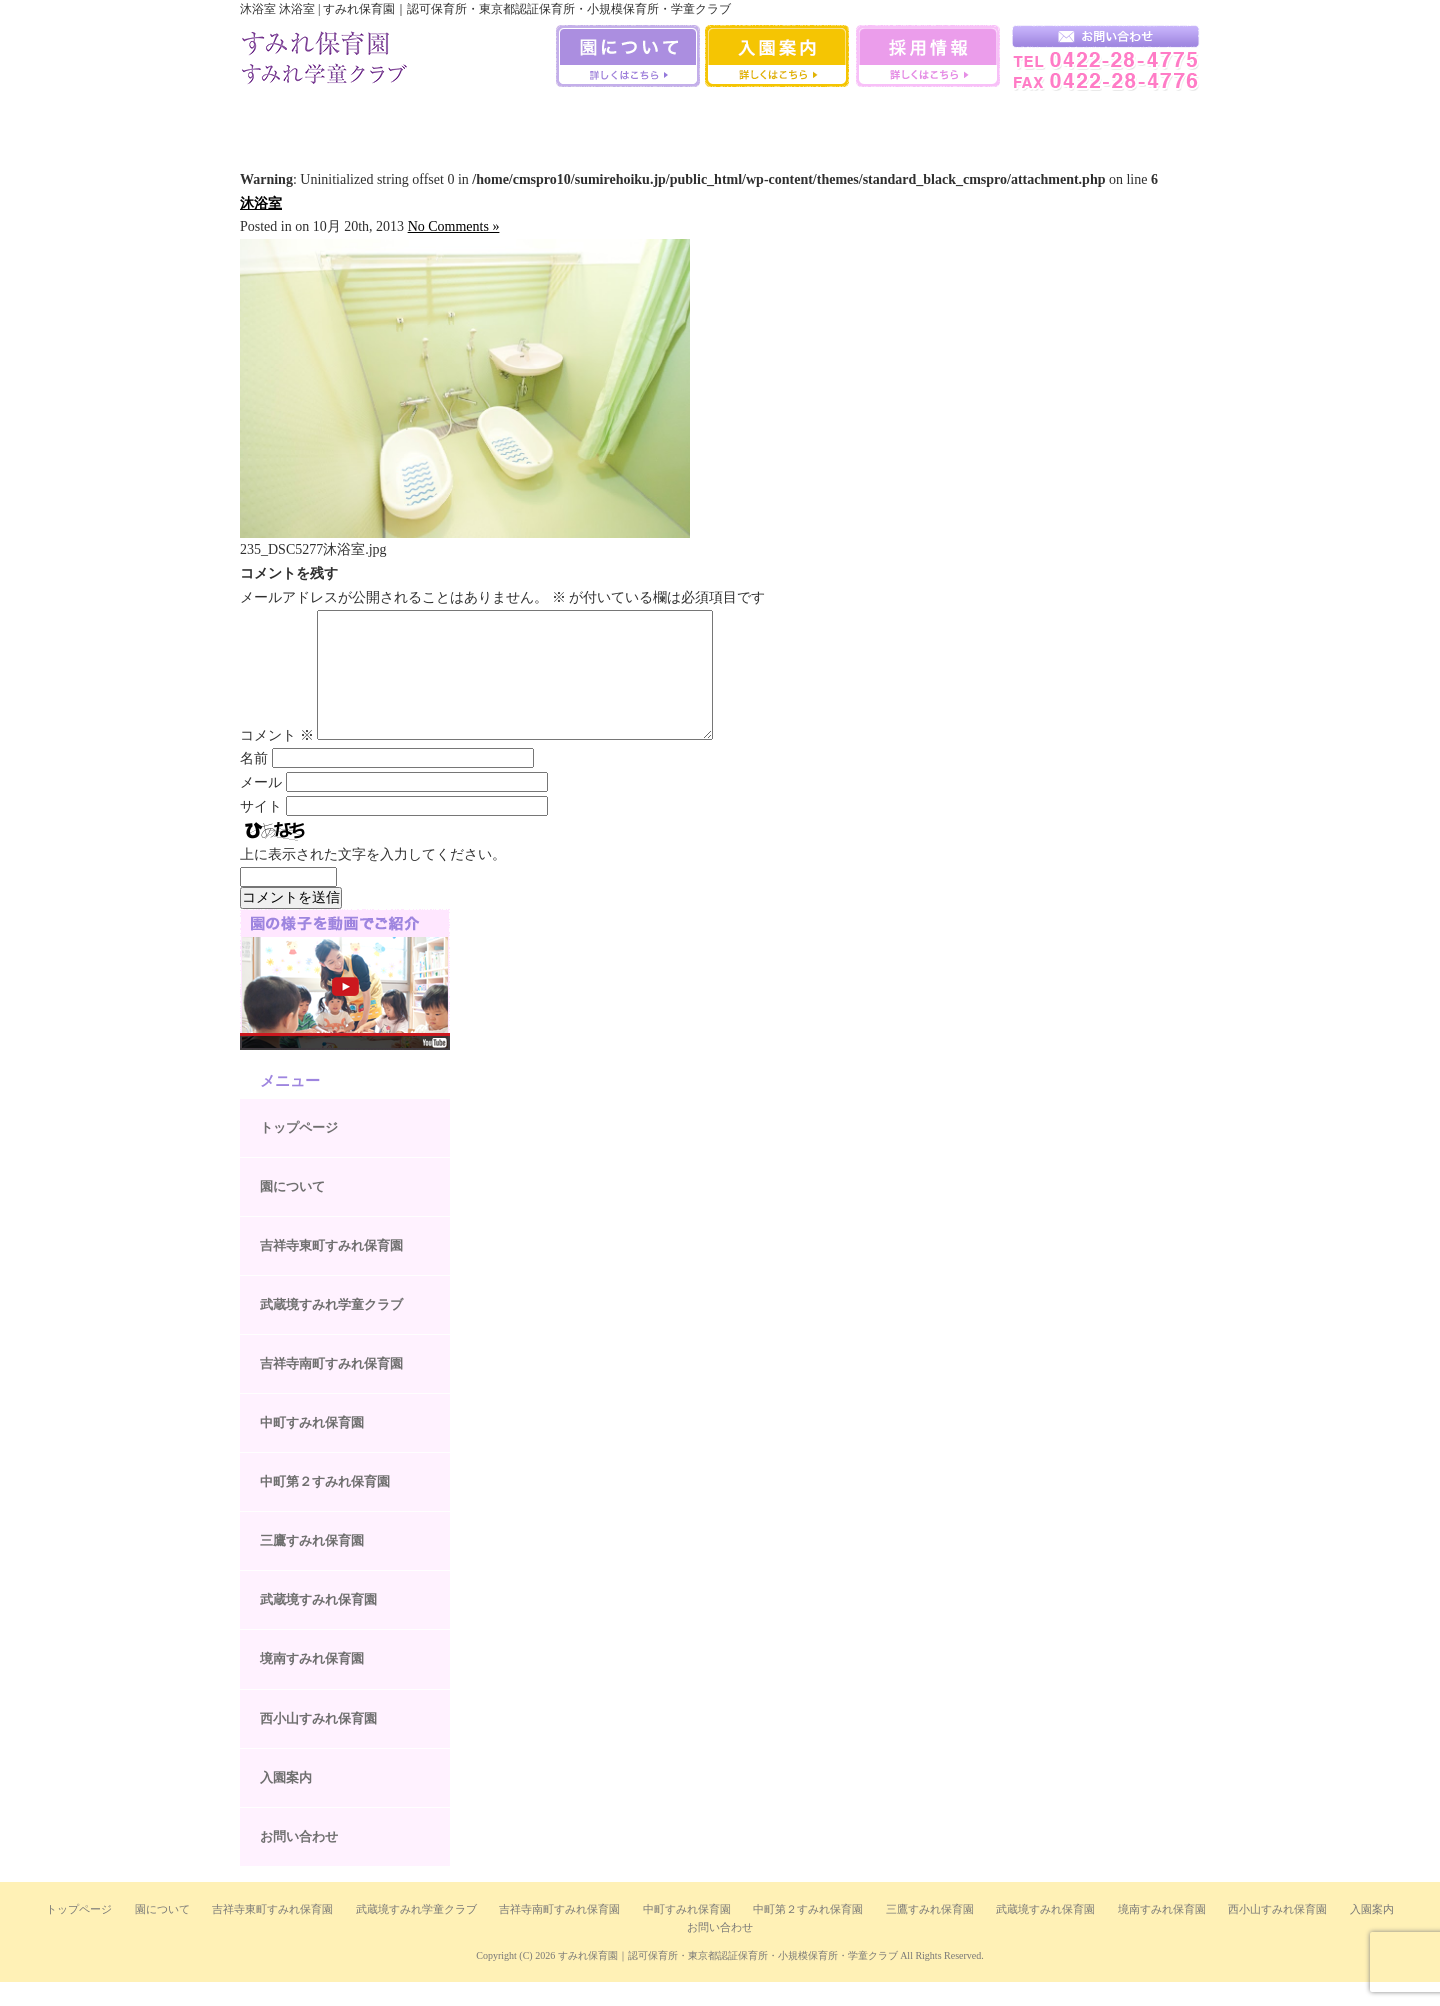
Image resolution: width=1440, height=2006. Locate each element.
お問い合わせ (299, 1860)
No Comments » (454, 226)
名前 (254, 782)
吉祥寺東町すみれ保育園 (331, 1269)
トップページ (299, 1151)
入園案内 (286, 1801)
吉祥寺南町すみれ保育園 (399, 119)
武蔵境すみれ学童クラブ (1142, 119)
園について (292, 1210)
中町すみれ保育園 (506, 119)
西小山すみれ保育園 (1035, 119)
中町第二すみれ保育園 (613, 119)
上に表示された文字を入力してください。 (373, 878)
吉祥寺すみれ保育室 (293, 119)
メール (261, 806)
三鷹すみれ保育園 (719, 119)
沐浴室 (261, 203)
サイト (261, 830)
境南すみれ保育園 (933, 119)
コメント (277, 759)
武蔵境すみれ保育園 (826, 119)
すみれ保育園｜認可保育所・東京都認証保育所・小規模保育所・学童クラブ (728, 1979)
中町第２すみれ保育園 (325, 1505)
